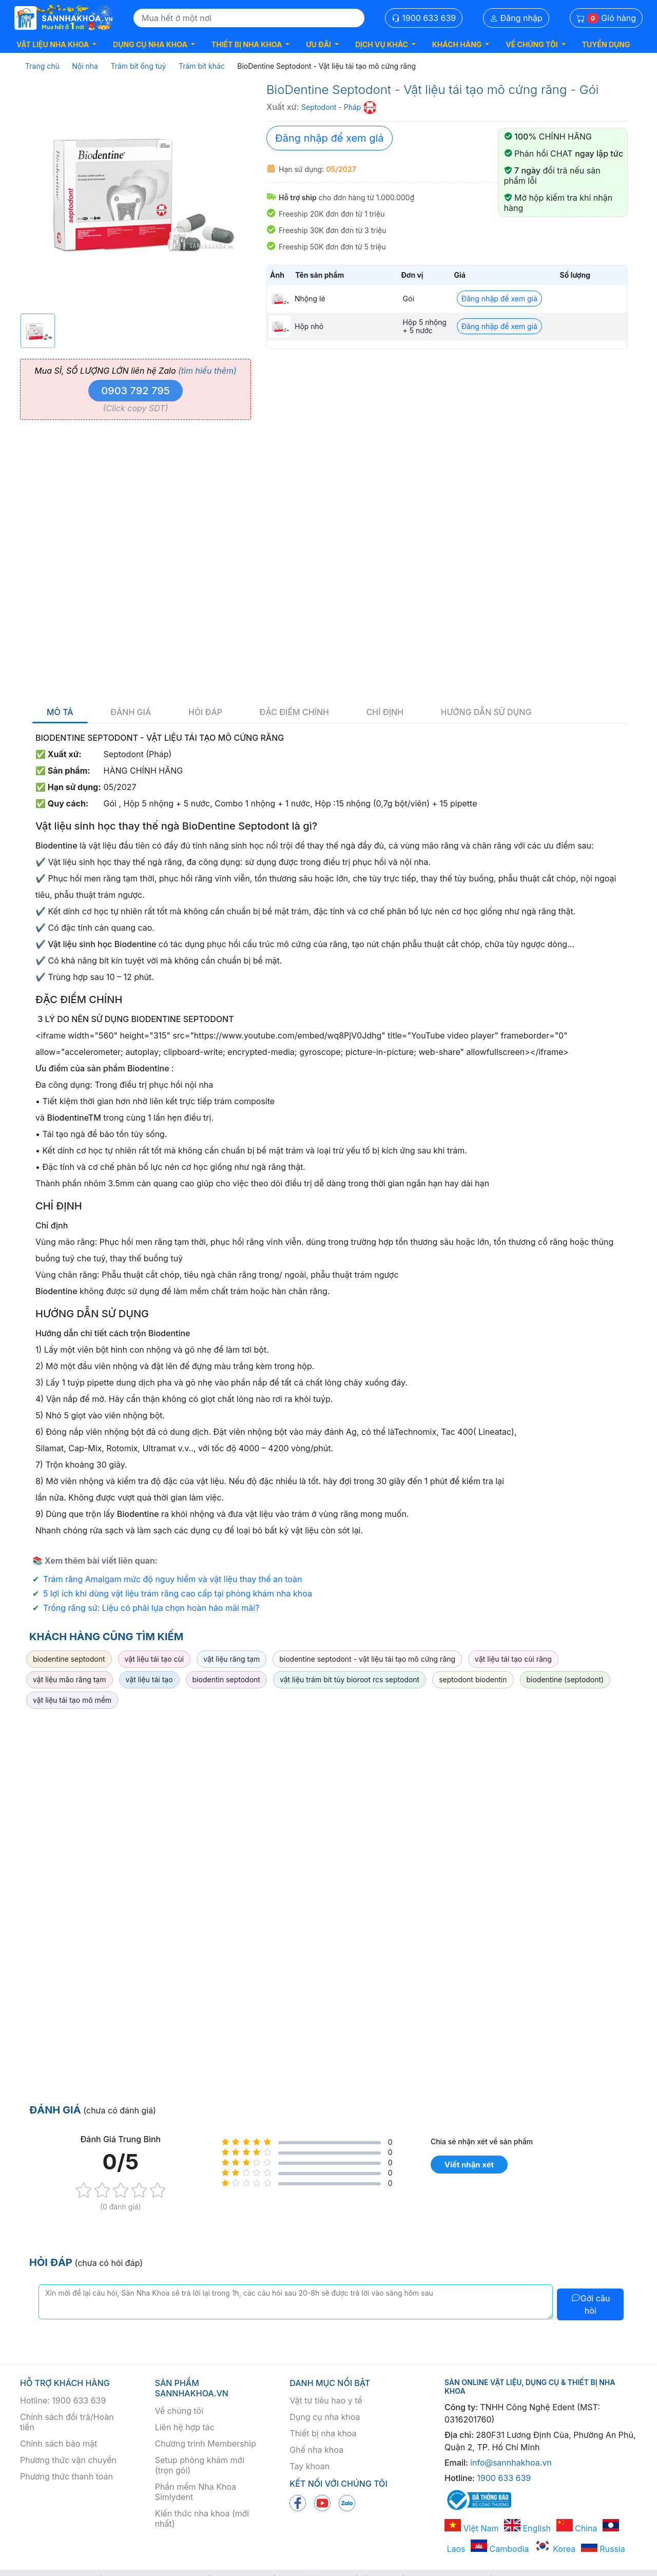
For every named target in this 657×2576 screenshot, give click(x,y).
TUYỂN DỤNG (606, 44)
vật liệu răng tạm (231, 1659)
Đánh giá (130, 712)
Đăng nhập (516, 18)
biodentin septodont (226, 1679)
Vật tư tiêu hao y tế (325, 2400)
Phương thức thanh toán (66, 2476)
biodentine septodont (69, 1659)
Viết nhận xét (469, 2164)
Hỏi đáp (205, 712)
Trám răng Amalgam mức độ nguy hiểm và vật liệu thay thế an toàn (172, 1579)
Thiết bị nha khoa (322, 2433)
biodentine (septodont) (565, 1679)
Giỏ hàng (606, 18)
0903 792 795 (135, 391)
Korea (554, 2549)
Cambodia (500, 2549)
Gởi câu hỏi (590, 2304)
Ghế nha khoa (316, 2450)
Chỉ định (384, 712)
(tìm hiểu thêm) (207, 371)
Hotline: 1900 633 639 (63, 2400)
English (527, 2528)
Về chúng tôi (179, 2411)
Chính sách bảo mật (58, 2443)
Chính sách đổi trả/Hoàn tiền (67, 2422)
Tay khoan (309, 2466)
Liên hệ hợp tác (185, 2427)
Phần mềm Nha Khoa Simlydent (195, 2492)
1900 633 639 (424, 18)
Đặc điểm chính (294, 712)
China (576, 2528)
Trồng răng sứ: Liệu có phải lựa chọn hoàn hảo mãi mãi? (151, 1608)
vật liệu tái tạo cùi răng (513, 1659)
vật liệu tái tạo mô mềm (72, 1700)
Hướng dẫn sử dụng (486, 712)
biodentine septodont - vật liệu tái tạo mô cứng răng (367, 1659)
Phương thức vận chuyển (68, 2460)
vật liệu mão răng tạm (69, 1679)
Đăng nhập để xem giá (329, 138)
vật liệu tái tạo (149, 1679)
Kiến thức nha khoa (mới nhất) (202, 2518)
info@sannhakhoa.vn (511, 2462)
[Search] (248, 18)
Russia (603, 2549)
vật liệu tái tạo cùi (154, 1659)
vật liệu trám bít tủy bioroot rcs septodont (349, 1679)
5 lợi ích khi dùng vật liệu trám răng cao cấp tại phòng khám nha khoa (177, 1593)
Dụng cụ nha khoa (324, 2417)
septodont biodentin (473, 1679)
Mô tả (60, 712)
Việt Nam (472, 2528)
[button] (56, 44)
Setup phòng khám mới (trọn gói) (199, 2465)
